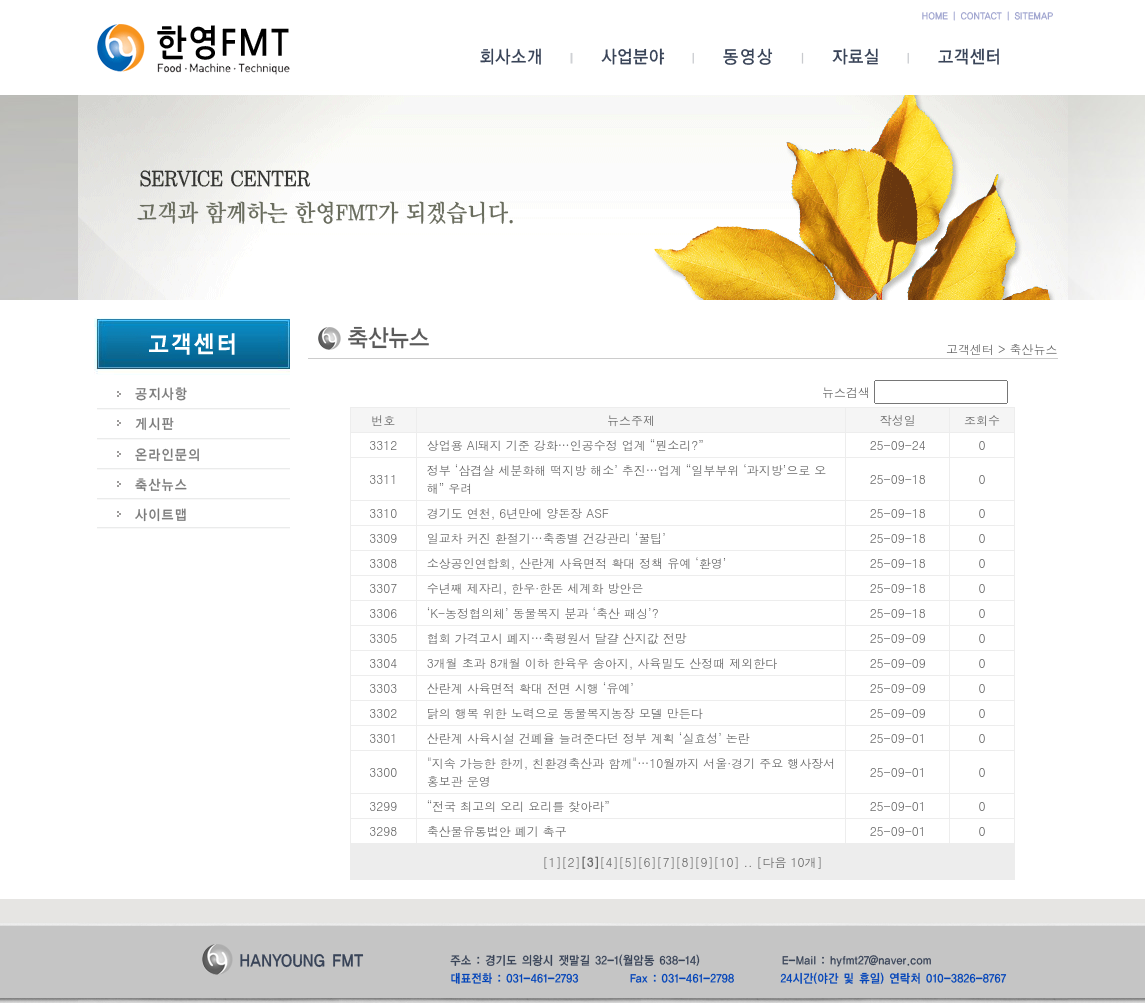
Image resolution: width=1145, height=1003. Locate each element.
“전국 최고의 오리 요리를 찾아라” (518, 805)
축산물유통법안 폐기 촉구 (497, 830)
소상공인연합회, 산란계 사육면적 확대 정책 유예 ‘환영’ (577, 562)
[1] (551, 861)
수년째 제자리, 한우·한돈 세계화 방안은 (535, 587)
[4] (608, 861)
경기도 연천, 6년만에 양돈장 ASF (518, 512)
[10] (726, 861)
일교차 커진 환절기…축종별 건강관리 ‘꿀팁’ (546, 537)
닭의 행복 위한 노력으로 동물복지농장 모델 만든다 (565, 712)
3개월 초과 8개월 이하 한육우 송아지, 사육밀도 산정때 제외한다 (602, 662)
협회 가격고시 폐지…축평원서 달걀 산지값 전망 (557, 637)
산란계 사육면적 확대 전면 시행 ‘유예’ (530, 687)
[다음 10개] (790, 861)
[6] (646, 861)
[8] (684, 861)
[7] (665, 861)
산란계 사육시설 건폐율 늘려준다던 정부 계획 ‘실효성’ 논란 (588, 737)
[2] (570, 861)
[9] (703, 861)
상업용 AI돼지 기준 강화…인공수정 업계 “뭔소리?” (565, 444)
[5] (627, 861)
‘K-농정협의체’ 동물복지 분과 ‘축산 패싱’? (543, 612)
